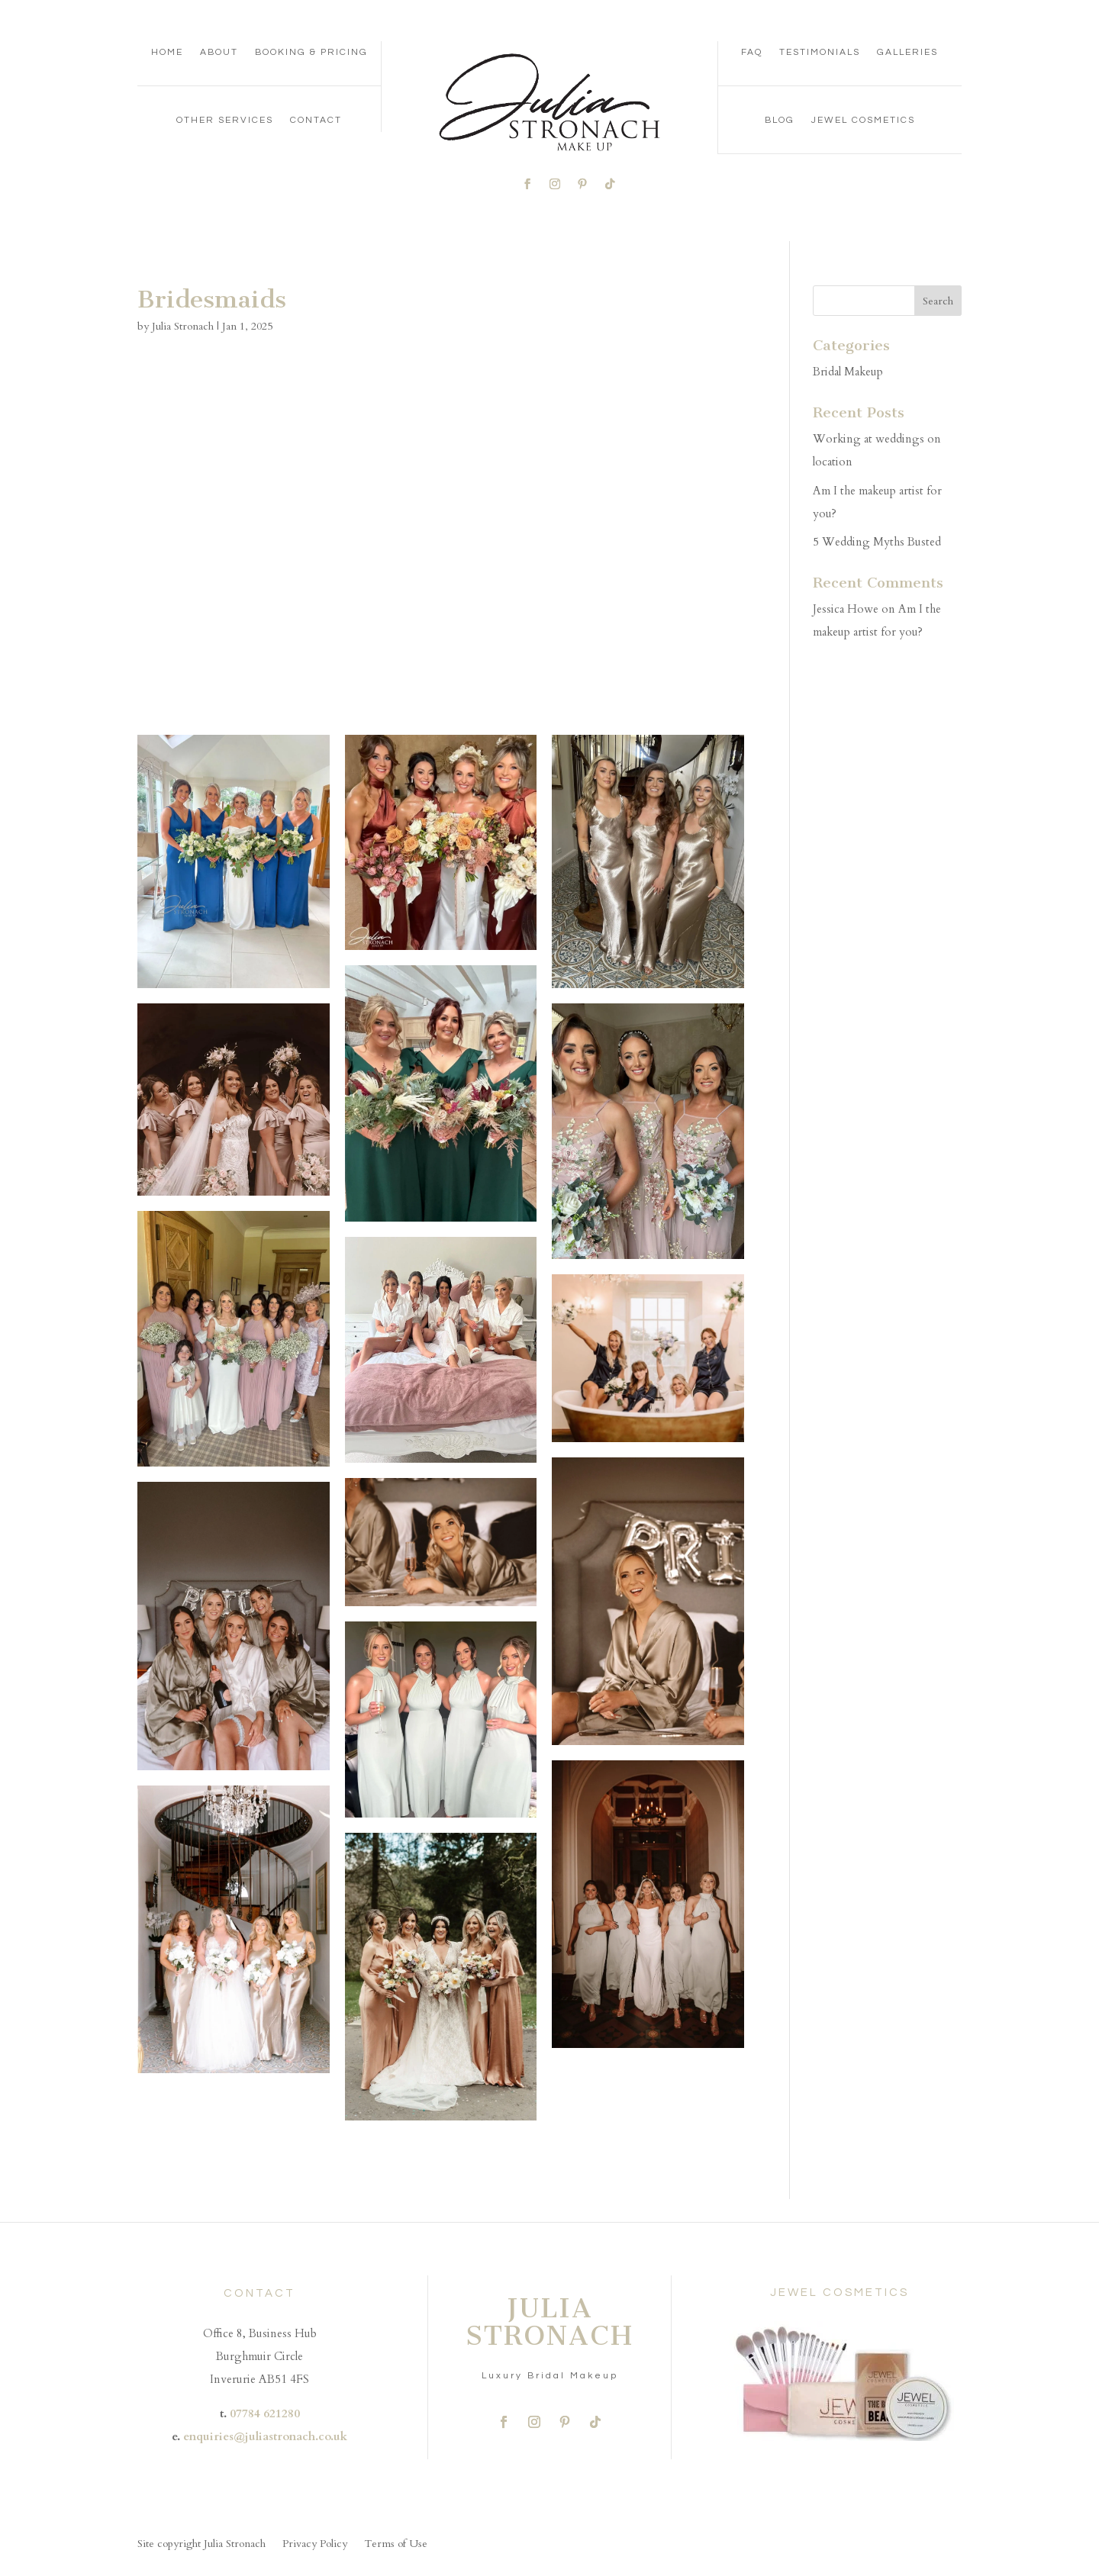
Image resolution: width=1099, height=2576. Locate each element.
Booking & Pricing (311, 52)
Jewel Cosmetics (863, 120)
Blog (779, 120)
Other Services (224, 120)
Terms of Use (395, 2545)
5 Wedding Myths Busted (877, 541)
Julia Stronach (183, 326)
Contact (316, 120)
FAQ (751, 52)
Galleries (907, 52)
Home (167, 52)
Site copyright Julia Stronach (201, 2545)
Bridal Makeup (848, 371)
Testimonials (819, 52)
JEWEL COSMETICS (839, 2292)
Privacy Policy (314, 2545)
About (219, 52)
